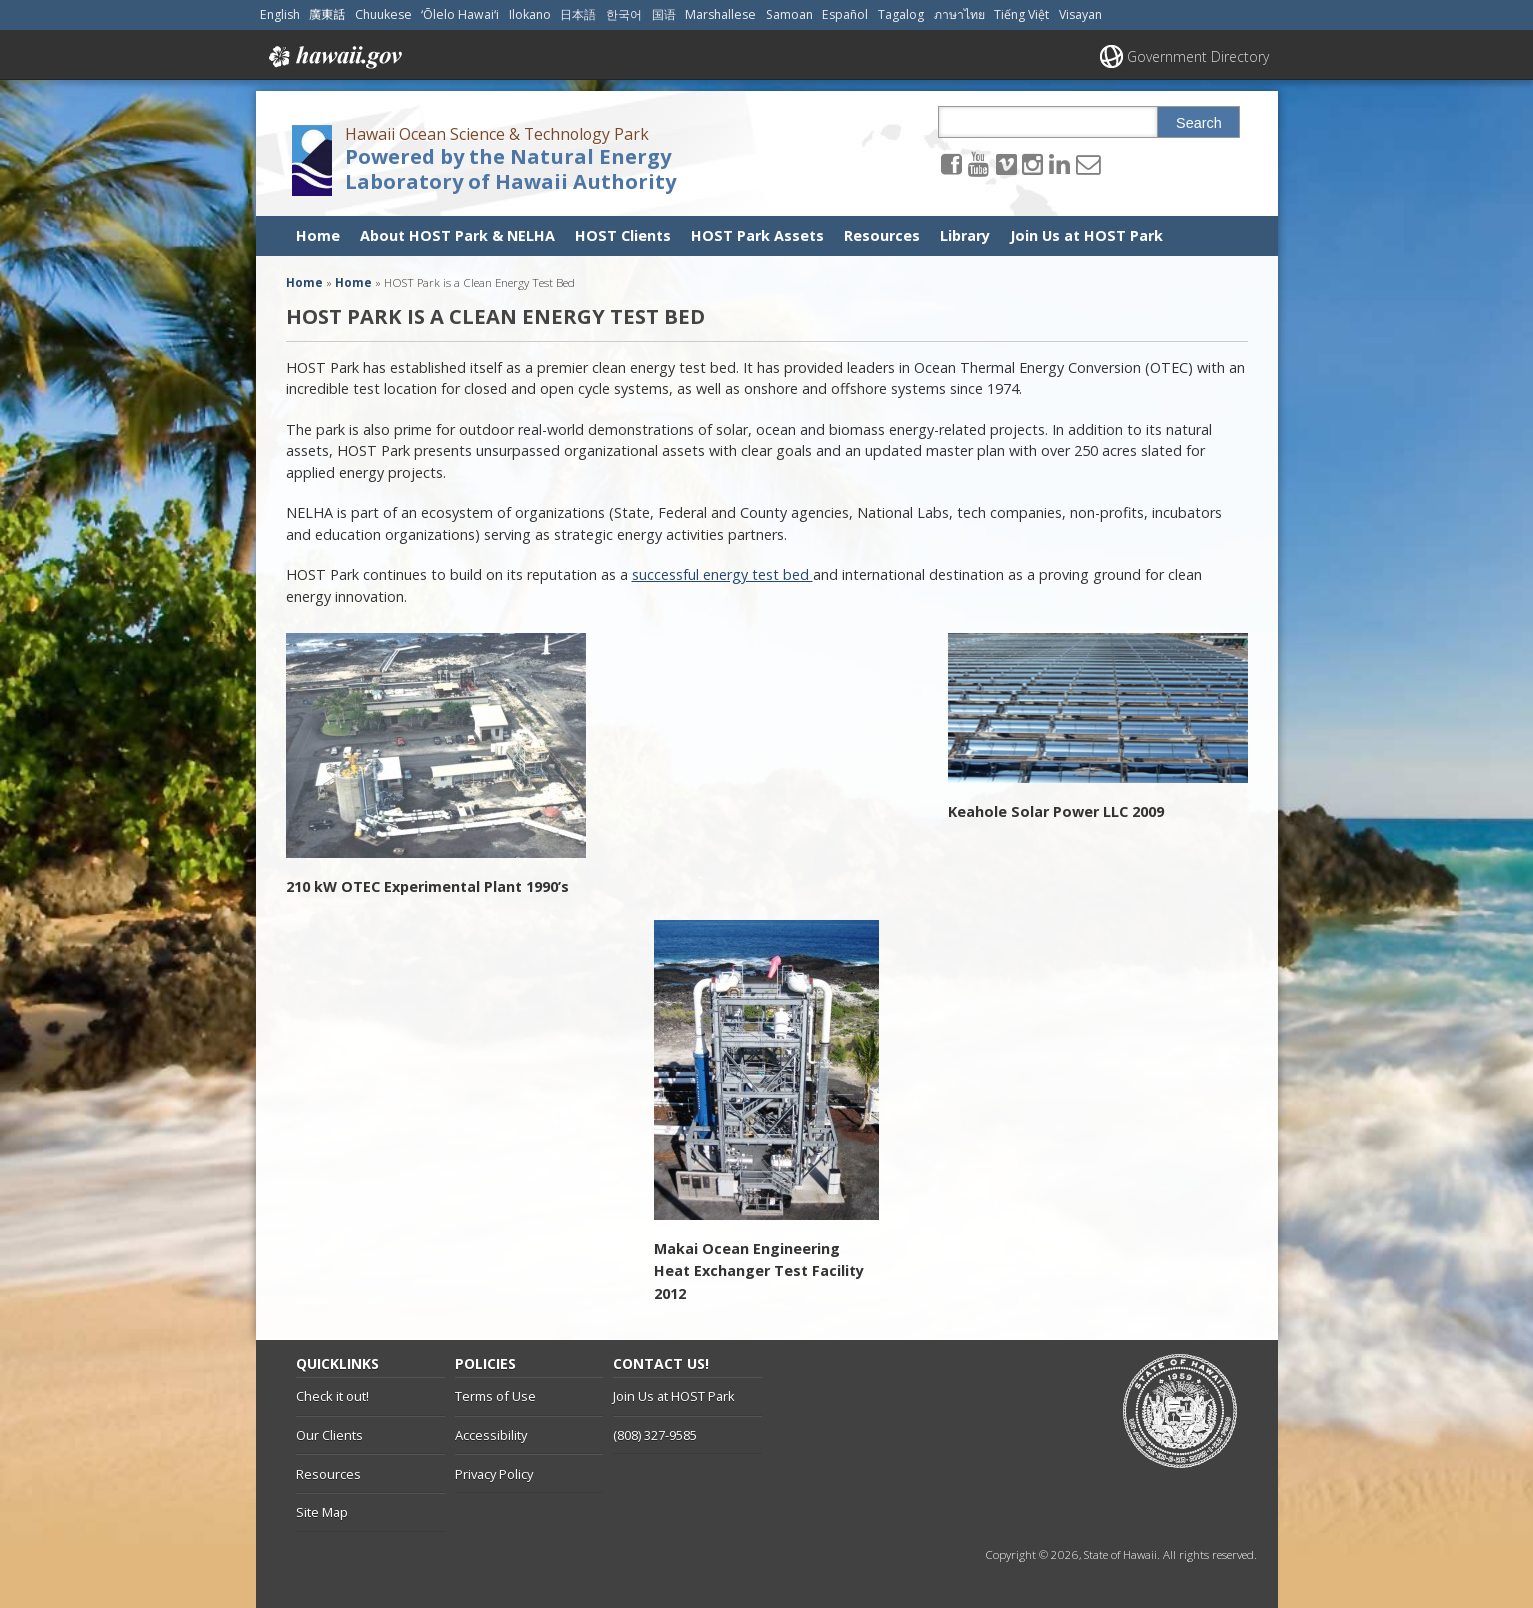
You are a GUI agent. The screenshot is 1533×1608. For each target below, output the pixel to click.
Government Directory (1198, 56)
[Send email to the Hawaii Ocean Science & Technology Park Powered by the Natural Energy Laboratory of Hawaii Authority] (1088, 163)
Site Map (322, 1512)
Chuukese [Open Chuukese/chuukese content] (383, 14)
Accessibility (491, 1435)
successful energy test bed (722, 574)
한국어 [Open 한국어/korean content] (624, 14)
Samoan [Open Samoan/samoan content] (789, 14)
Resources (882, 235)
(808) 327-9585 (655, 1435)
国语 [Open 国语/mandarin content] (664, 14)
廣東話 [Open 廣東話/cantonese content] (327, 14)
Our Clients (329, 1435)
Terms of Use (495, 1396)
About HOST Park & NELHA (457, 235)
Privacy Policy (494, 1474)
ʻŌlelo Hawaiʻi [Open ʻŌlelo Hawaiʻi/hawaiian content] (460, 14)
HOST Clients (623, 235)
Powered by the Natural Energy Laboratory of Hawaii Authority (510, 169)
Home (318, 235)
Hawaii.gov (333, 57)
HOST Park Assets (757, 235)
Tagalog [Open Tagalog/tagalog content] (901, 14)
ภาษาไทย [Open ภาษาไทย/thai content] (959, 14)
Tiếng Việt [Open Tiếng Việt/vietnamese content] (1021, 14)
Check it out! (332, 1396)
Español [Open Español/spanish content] (845, 14)
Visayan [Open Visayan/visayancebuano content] (1080, 14)
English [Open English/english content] (280, 14)
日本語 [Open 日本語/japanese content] (578, 14)
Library (965, 235)
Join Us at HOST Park (1086, 235)
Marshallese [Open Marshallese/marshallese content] (720, 14)
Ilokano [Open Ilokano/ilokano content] (530, 14)
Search (1199, 123)
